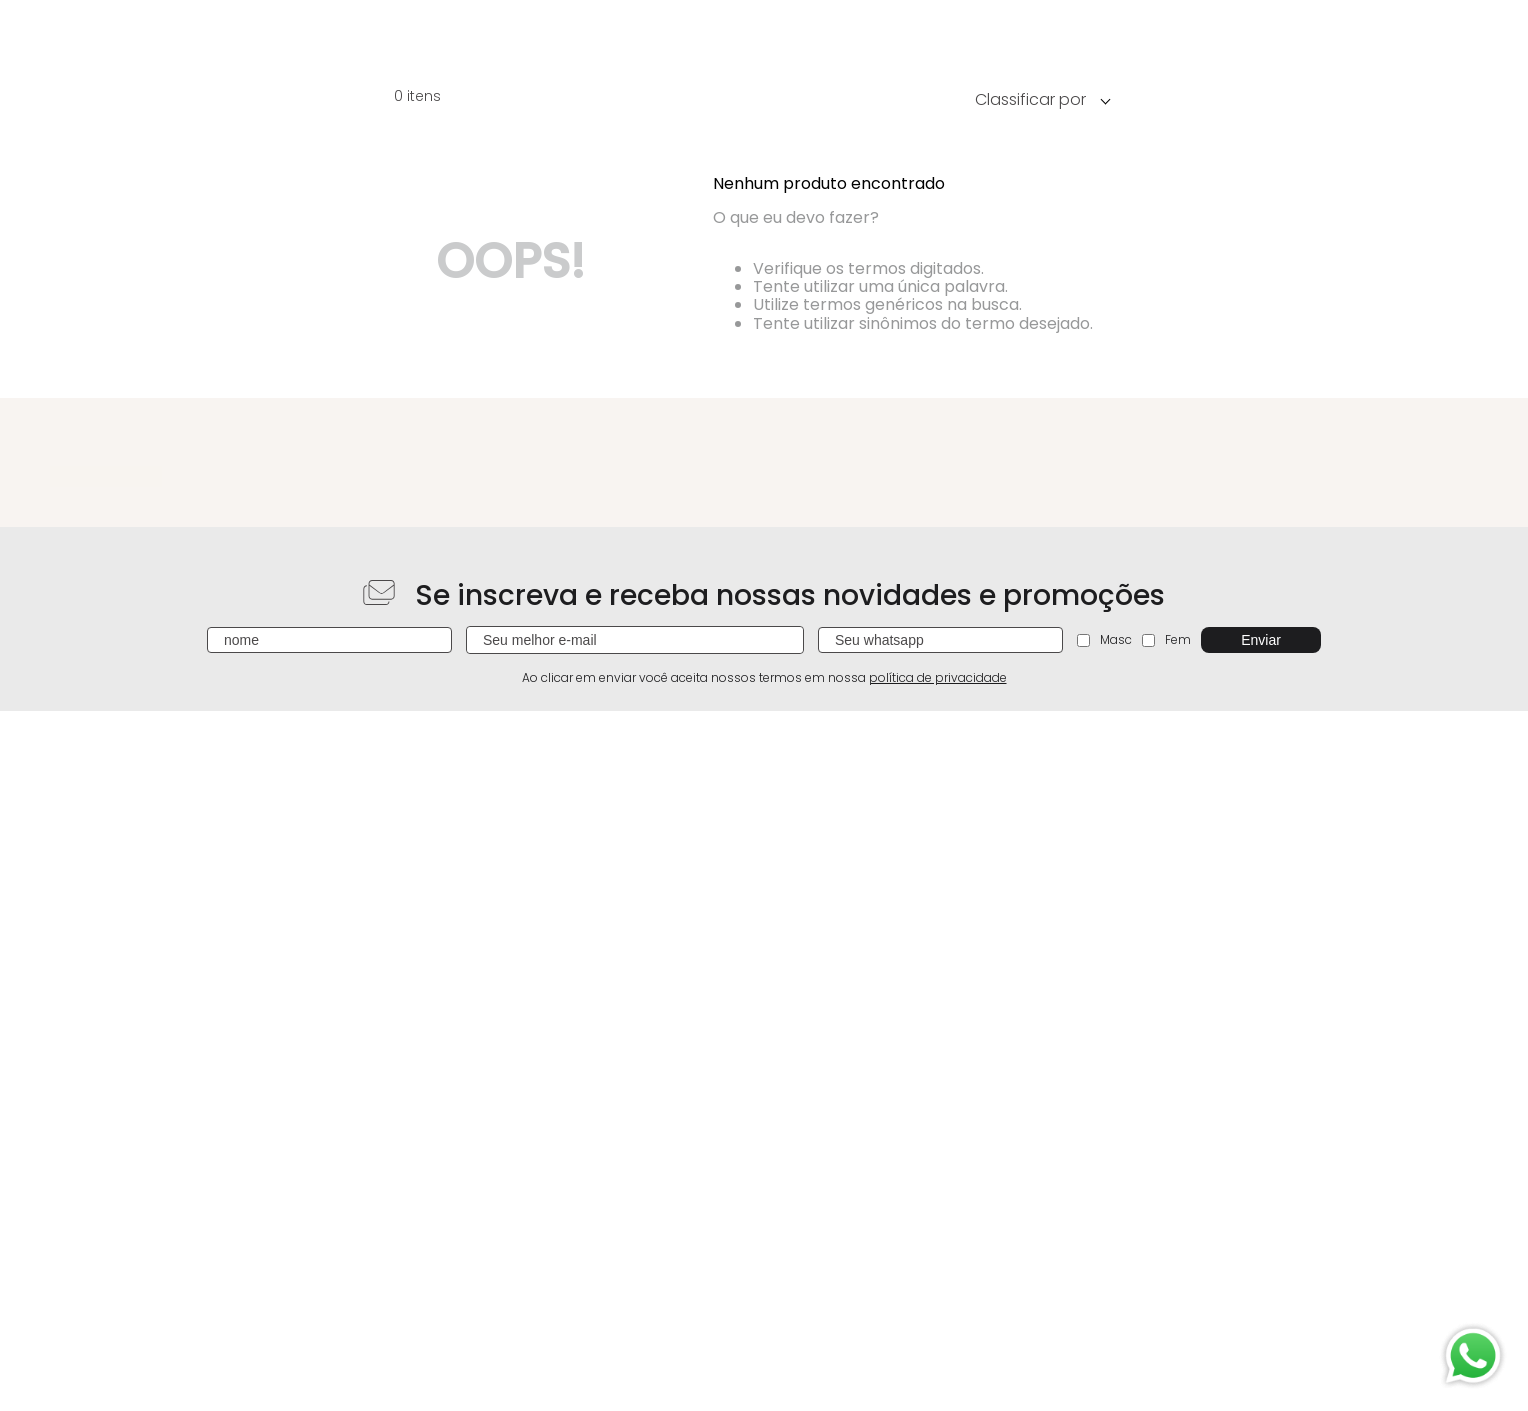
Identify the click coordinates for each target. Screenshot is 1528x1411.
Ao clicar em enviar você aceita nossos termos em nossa (764, 678)
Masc (1104, 639)
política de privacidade (938, 677)
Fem (1166, 639)
